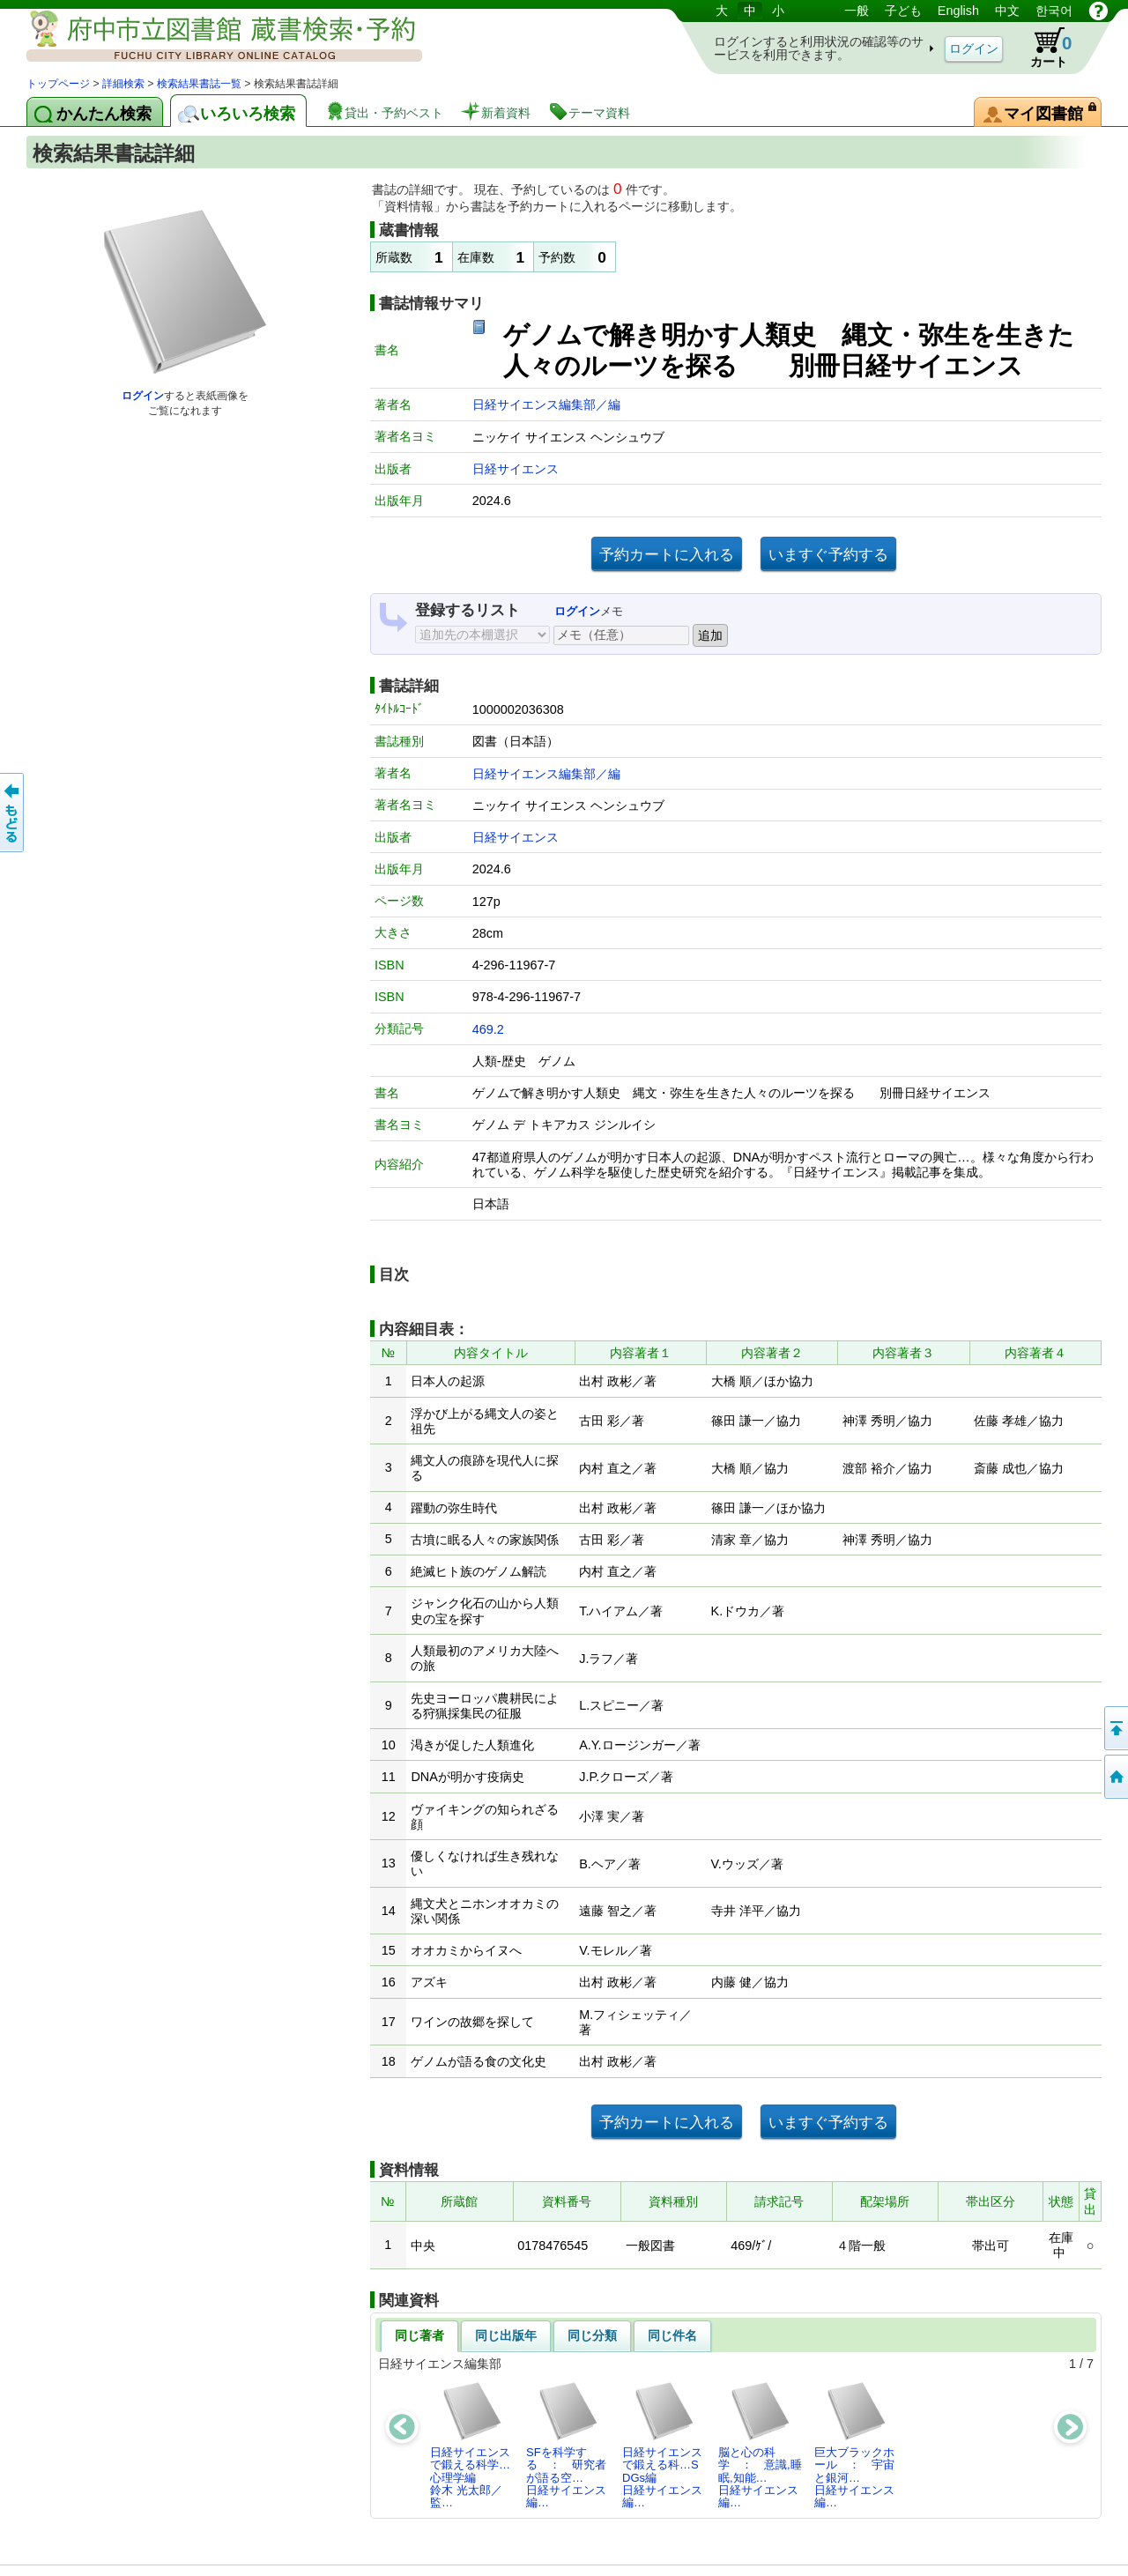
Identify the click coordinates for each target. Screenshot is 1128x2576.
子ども (903, 11)
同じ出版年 (506, 2335)
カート (1042, 47)
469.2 (488, 1029)
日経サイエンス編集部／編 (546, 404)
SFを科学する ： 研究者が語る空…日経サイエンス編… (566, 2444)
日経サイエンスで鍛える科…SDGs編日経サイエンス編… (662, 2444)
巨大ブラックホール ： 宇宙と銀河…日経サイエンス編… (854, 2444)
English (958, 11)
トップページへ (1115, 1777)
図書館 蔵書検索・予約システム (211, 37)
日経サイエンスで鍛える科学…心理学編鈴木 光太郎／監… (470, 2444)
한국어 (1053, 11)
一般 (856, 11)
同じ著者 (419, 2335)
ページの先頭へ (1115, 1728)
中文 (1007, 11)
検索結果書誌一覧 (199, 84)
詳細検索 (123, 84)
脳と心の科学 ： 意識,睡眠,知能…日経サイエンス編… (760, 2444)
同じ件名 (672, 2335)
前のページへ (13, 812)
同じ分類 (592, 2335)
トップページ (58, 84)
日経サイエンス (515, 469)
